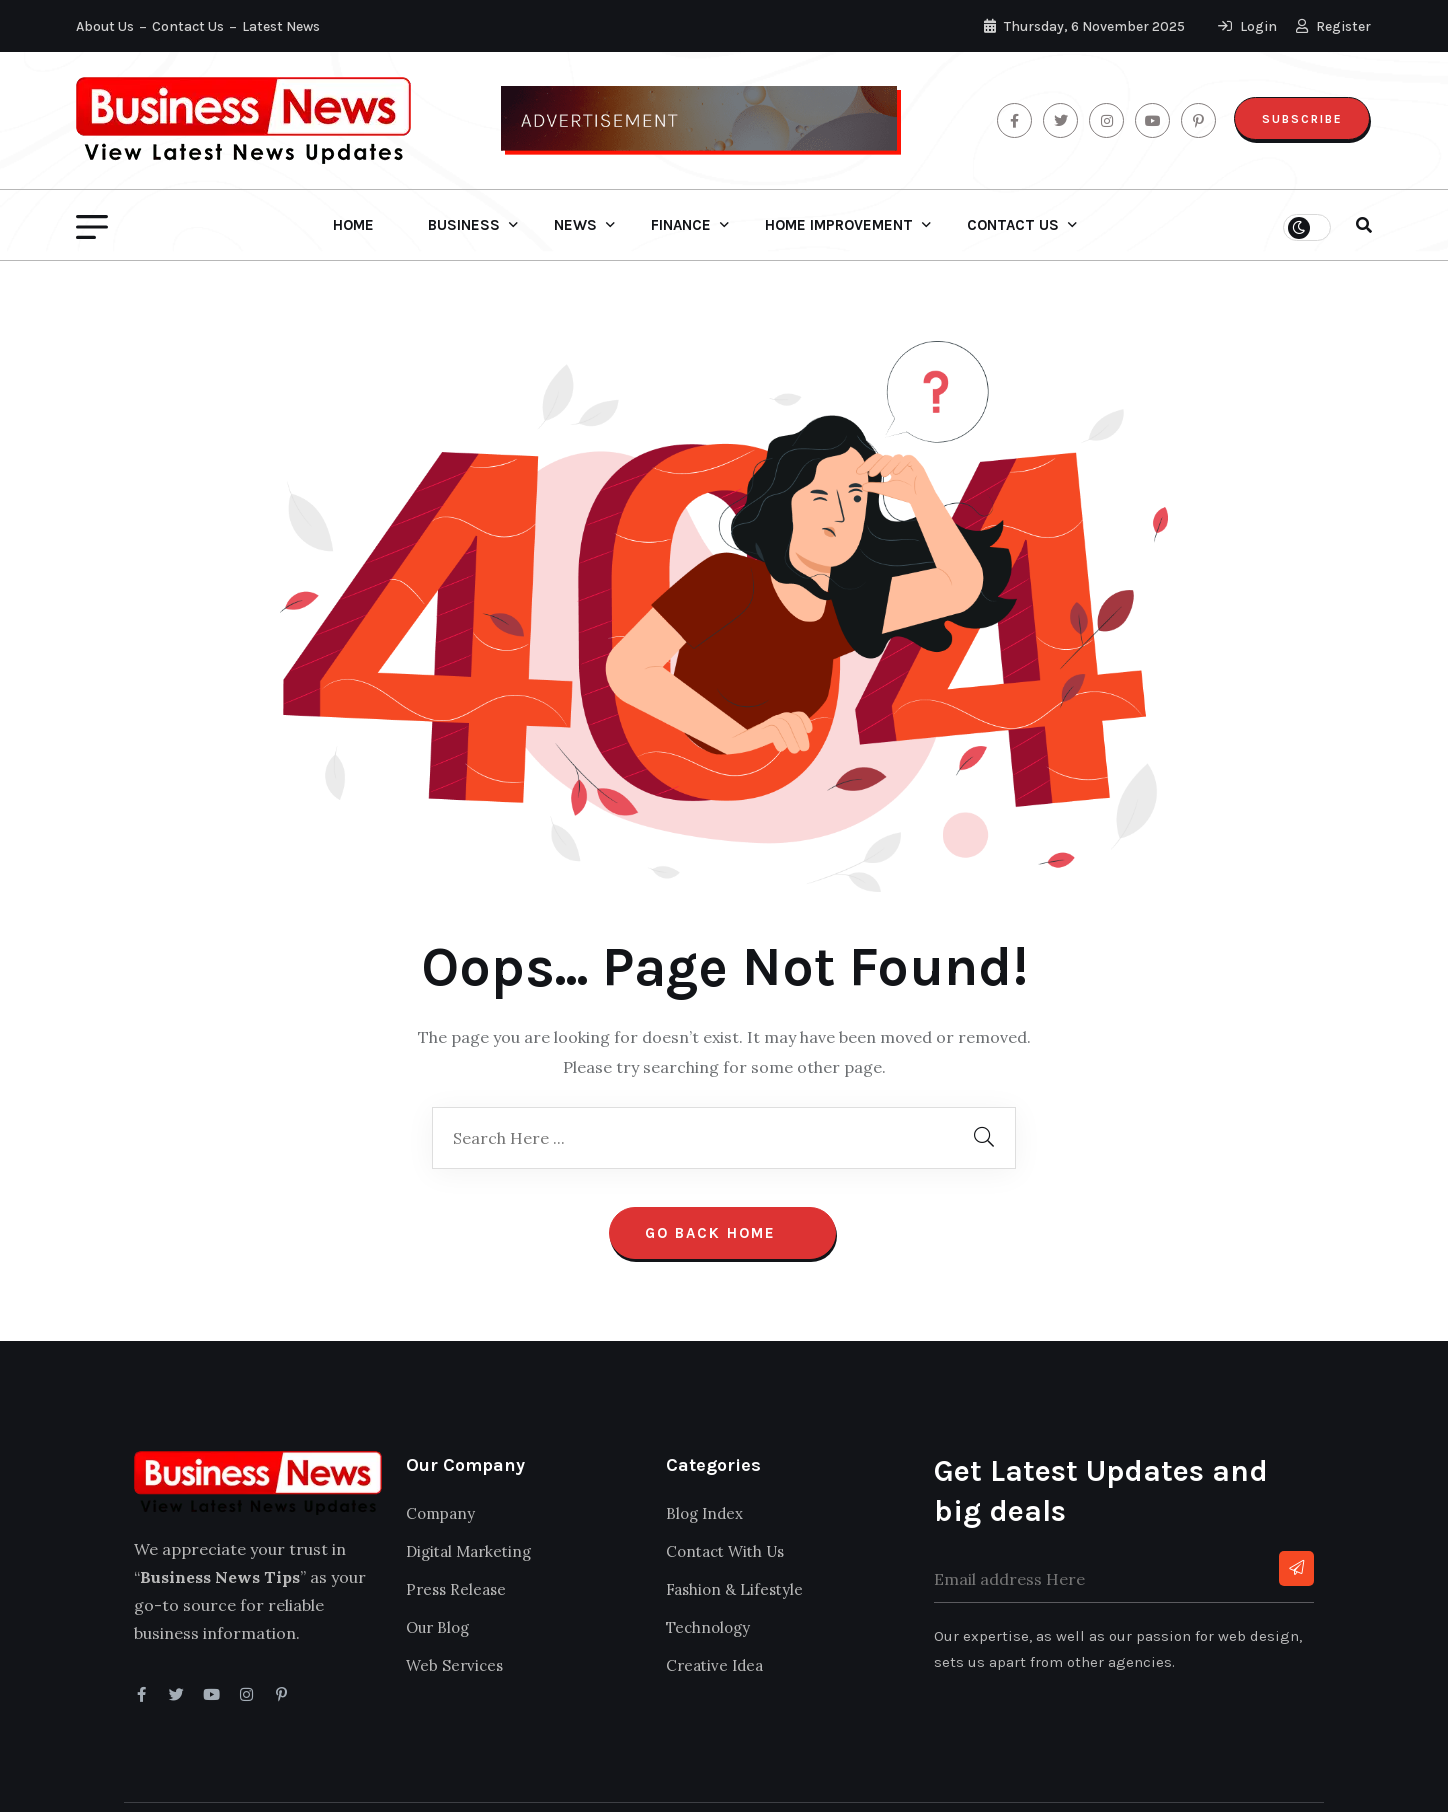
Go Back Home (722, 1178)
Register (1334, 26)
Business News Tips (194, 1780)
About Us (105, 26)
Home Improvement (839, 225)
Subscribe (1300, 119)
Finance (681, 225)
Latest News (281, 26)
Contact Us (188, 26)
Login (1248, 26)
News (575, 225)
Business (464, 225)
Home (353, 225)
